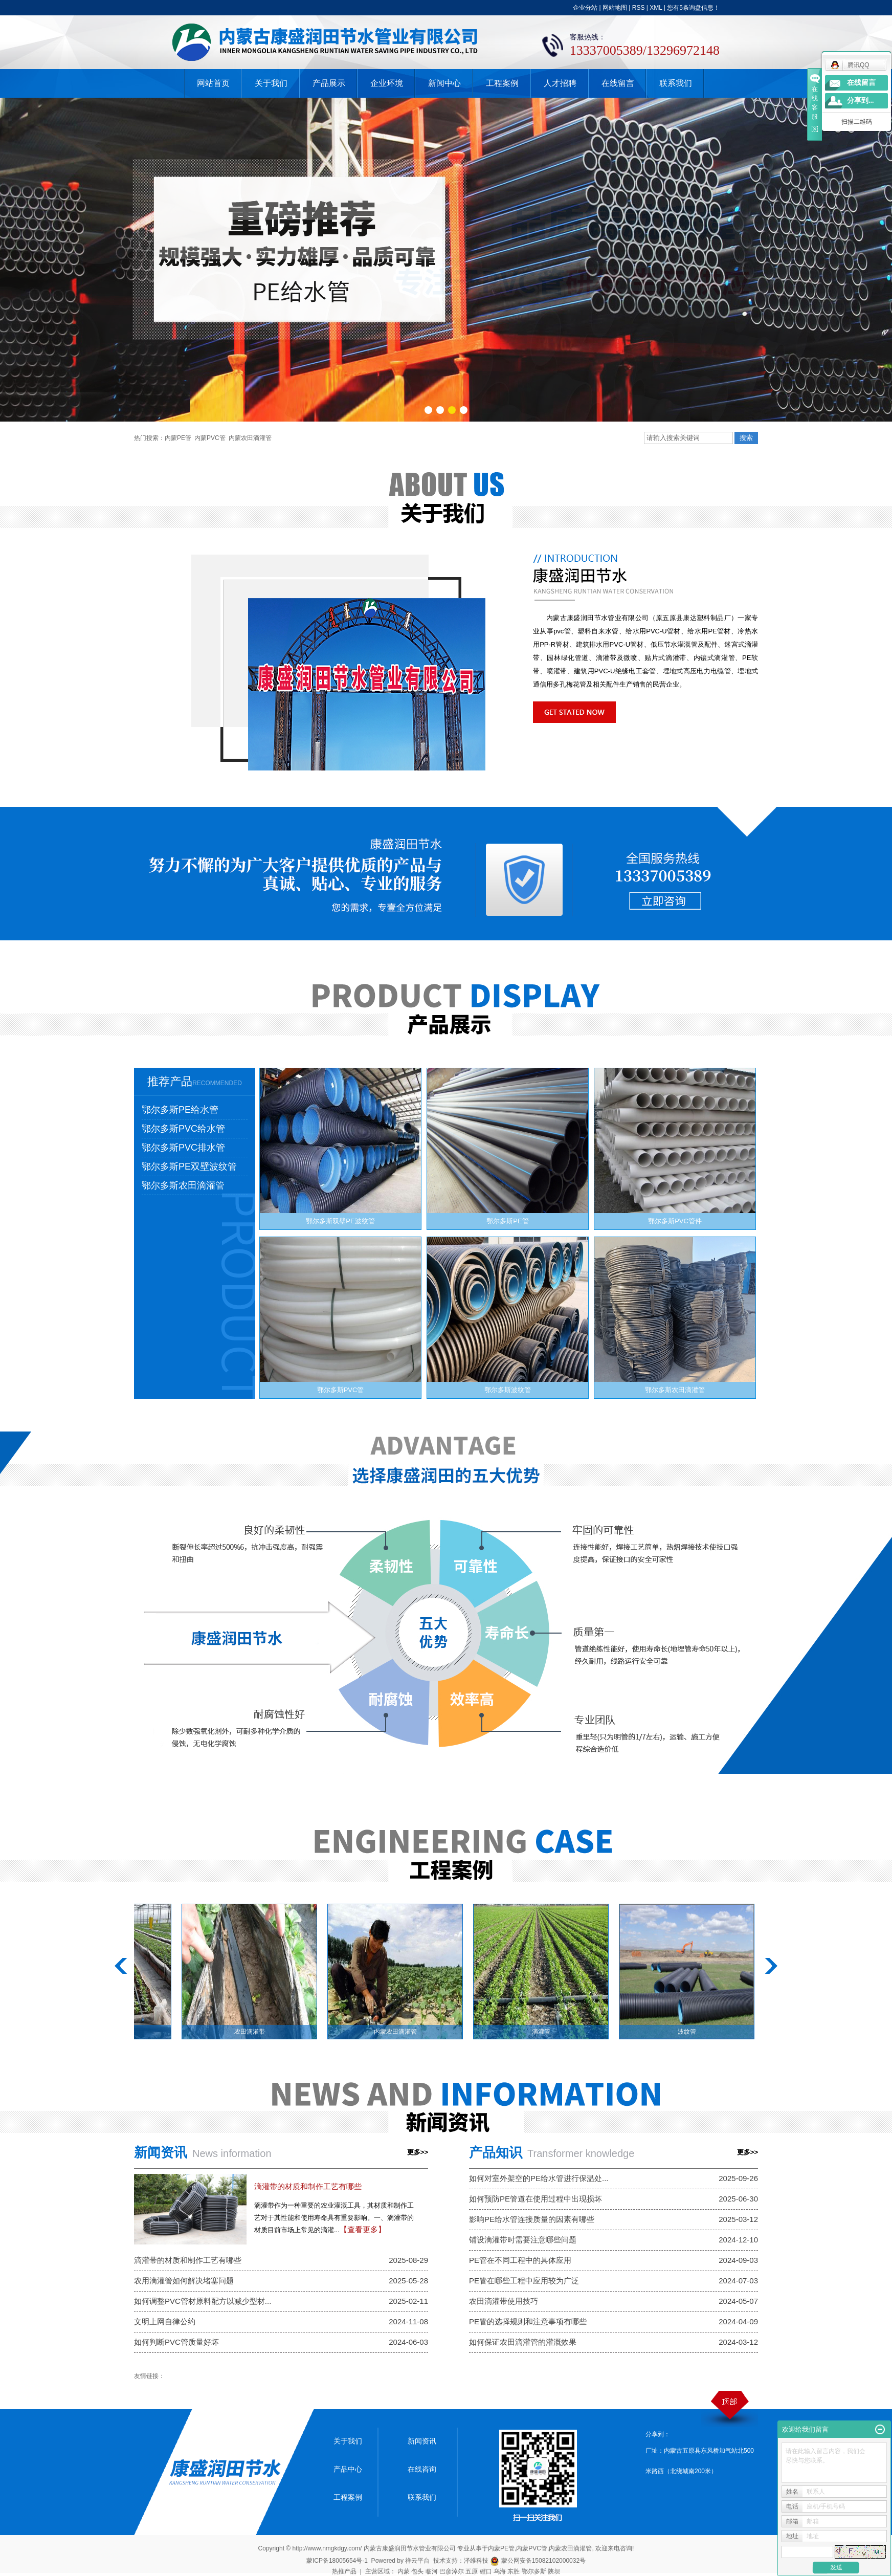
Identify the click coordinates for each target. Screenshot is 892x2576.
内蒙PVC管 (210, 438)
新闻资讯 (422, 2441)
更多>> (417, 2152)
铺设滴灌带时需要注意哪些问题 (522, 2239)
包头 (417, 2571)
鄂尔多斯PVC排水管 (183, 1147)
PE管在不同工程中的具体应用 (520, 2260)
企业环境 (386, 83)
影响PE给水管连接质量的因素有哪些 (531, 2219)
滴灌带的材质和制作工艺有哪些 (308, 2186)
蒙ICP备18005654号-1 (337, 2560)
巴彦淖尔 (451, 2571)
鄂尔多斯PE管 (507, 1221)
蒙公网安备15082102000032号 (538, 2560)
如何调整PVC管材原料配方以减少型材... (202, 2301)
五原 (471, 2571)
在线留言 (617, 83)
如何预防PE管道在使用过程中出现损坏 (535, 2198)
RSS (638, 7)
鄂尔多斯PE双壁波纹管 (189, 1166)
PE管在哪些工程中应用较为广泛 (524, 2280)
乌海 (500, 2571)
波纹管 (689, 2031)
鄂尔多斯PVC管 (340, 1390)
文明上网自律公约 (164, 2321)
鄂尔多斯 (534, 2571)
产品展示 (329, 83)
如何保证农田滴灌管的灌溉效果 (522, 2342)
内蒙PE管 (178, 438)
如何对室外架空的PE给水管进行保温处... (539, 2178)
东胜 (513, 2571)
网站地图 (615, 7)
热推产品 (344, 2571)
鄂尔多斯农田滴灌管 (183, 1185)
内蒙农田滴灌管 (250, 438)
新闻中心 (444, 83)
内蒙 (403, 2571)
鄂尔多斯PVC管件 (675, 1221)
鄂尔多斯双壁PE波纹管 (340, 1221)
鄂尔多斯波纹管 (507, 1390)
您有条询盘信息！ (693, 7)
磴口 (486, 2571)
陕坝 (554, 2571)
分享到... (860, 100)
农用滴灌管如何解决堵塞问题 (184, 2280)
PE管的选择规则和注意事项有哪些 (528, 2321)
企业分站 (585, 7)
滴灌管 (543, 2031)
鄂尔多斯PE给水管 (180, 1110)
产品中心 (347, 2469)
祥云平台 (417, 2560)
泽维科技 (476, 2560)
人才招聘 (560, 83)
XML (656, 7)
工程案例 (502, 83)
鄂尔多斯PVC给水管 (183, 1129)
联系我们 (675, 83)
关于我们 (271, 83)
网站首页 (213, 83)
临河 (432, 2571)
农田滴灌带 (252, 2031)
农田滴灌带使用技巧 (503, 2301)
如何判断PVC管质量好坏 (176, 2342)
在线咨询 (422, 2469)
